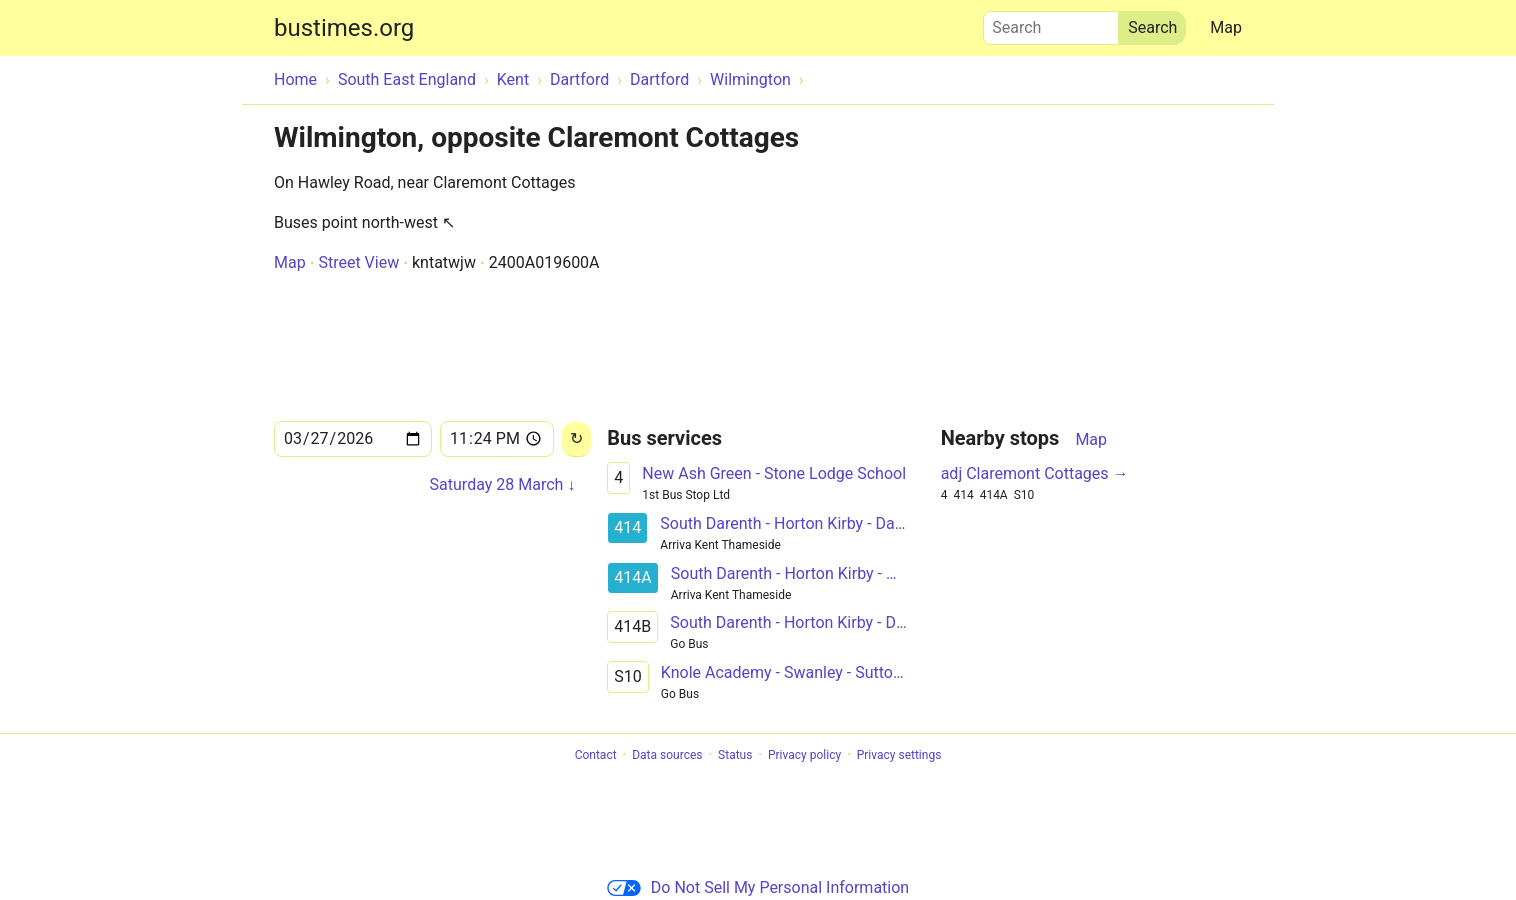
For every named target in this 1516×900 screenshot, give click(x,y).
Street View (358, 262)
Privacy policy (804, 755)
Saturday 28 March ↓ (503, 484)
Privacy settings (899, 755)
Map (1226, 27)
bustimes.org (344, 28)
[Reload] (576, 439)
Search (1051, 23)
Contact (596, 755)
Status (735, 755)
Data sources (667, 755)
